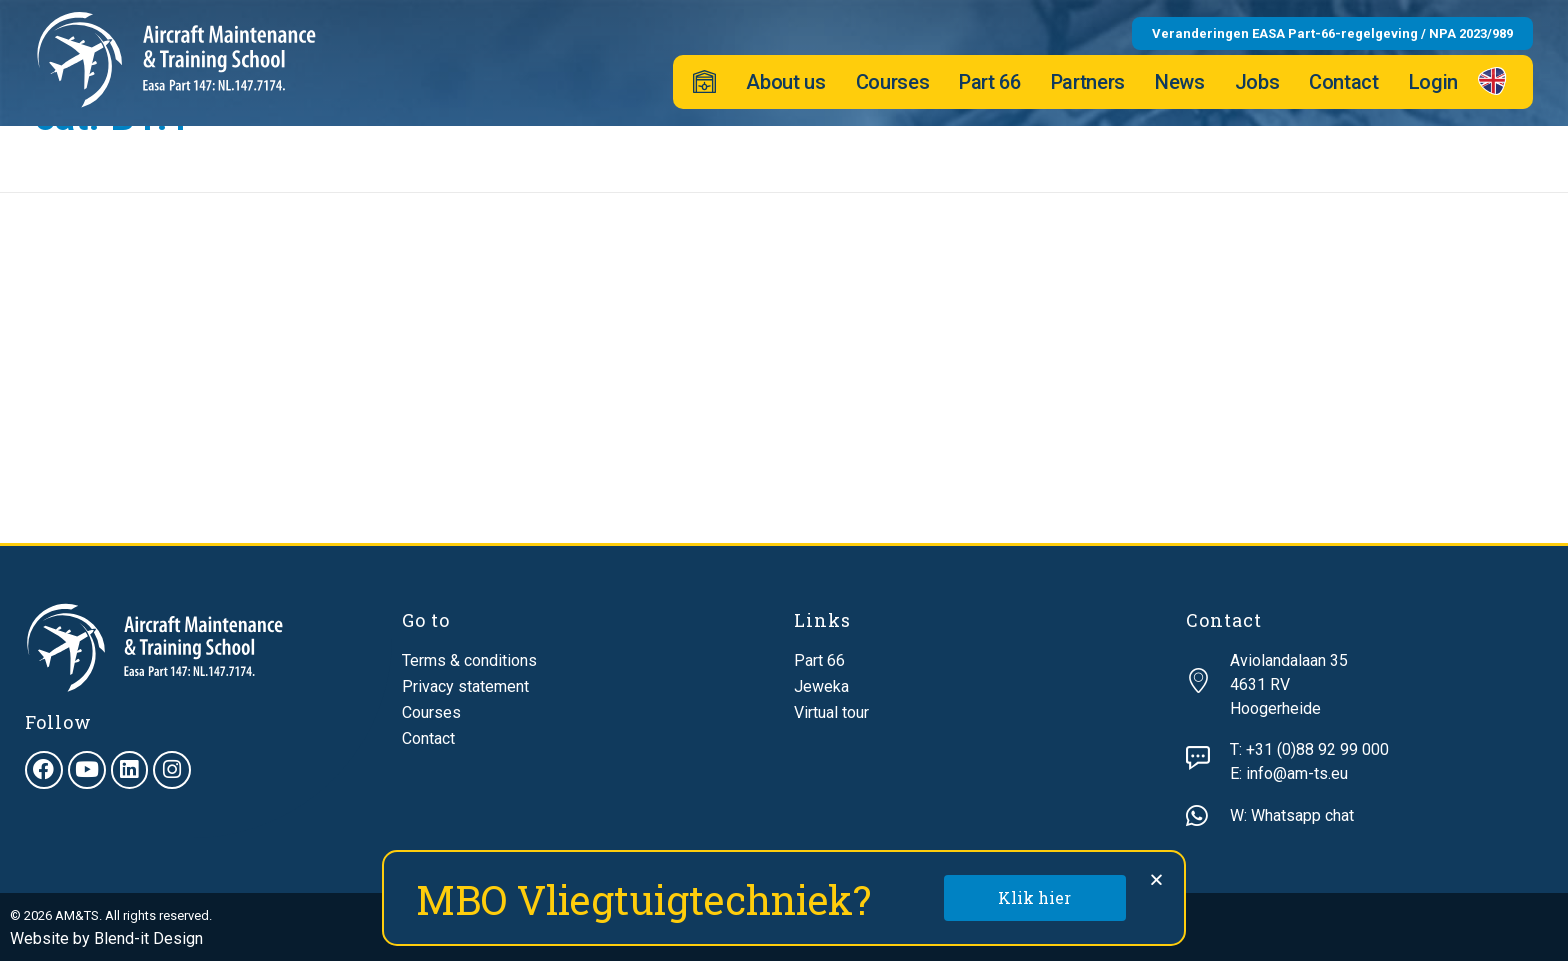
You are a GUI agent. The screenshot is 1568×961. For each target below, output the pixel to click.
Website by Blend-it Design (106, 938)
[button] (1156, 879)
